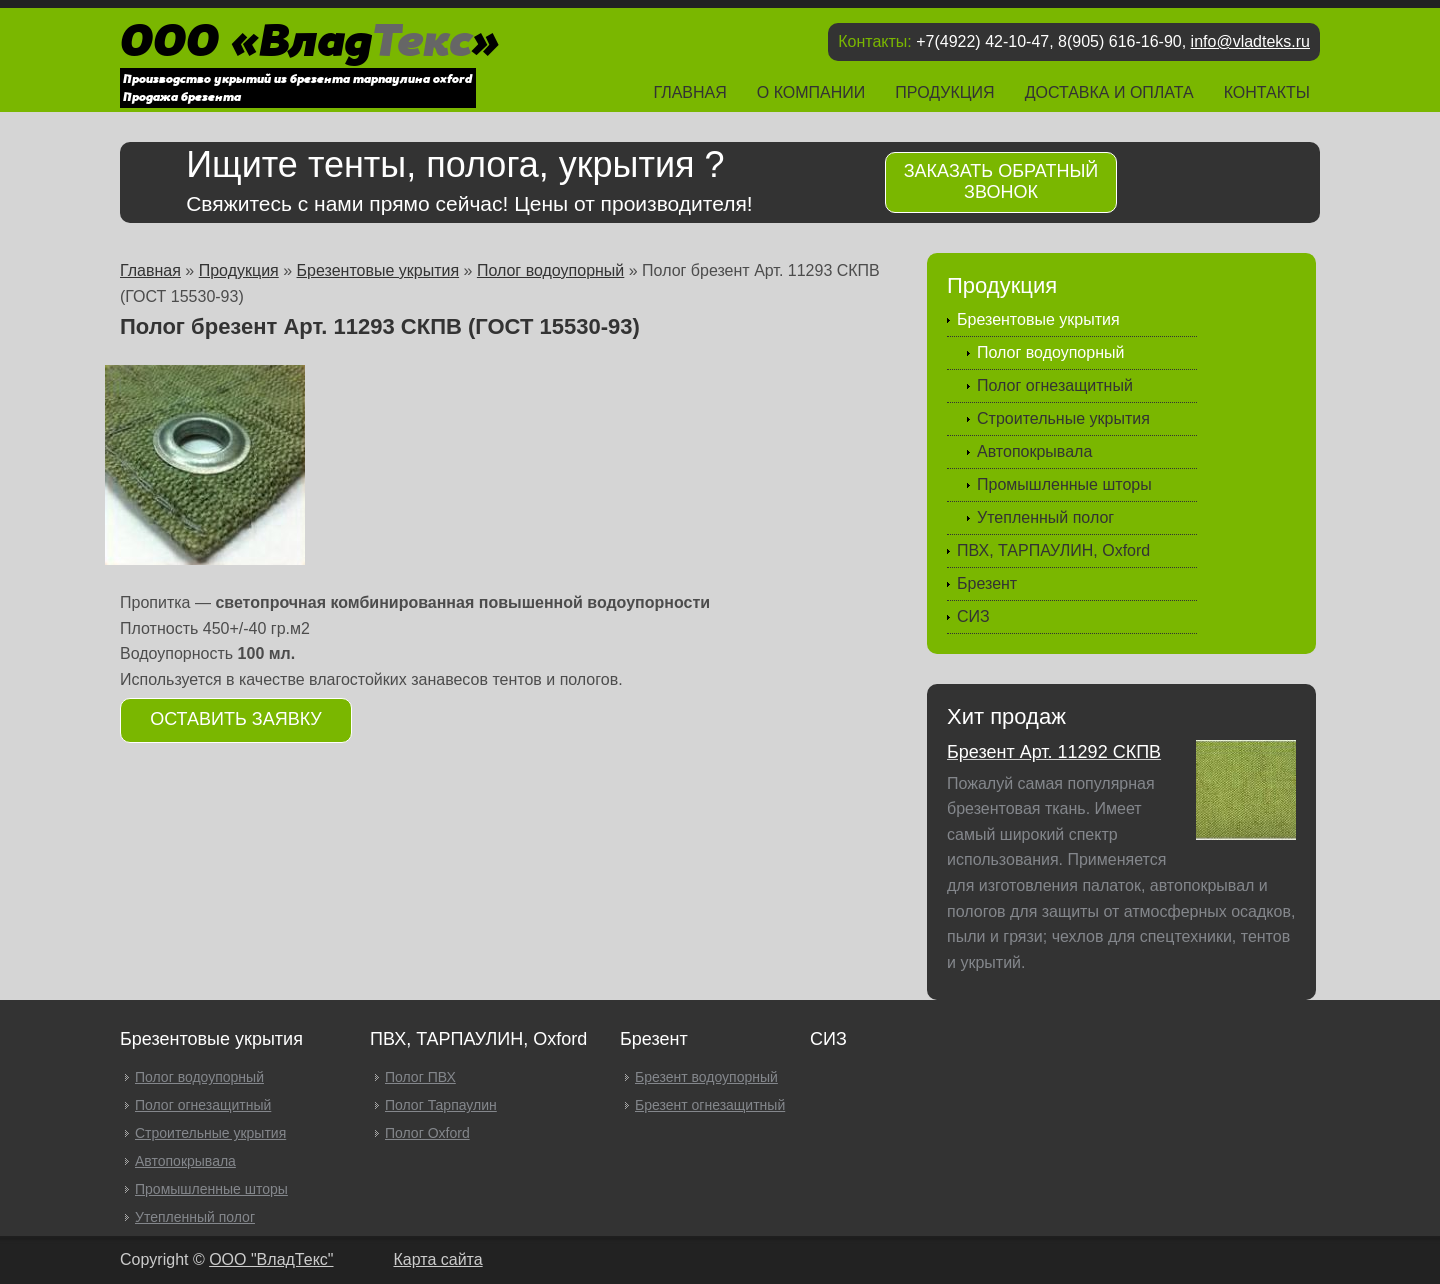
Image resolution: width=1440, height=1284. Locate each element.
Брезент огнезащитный (710, 1105)
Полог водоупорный (550, 270)
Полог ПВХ (420, 1077)
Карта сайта (438, 1259)
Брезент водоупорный (706, 1077)
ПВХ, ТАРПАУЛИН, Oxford (1053, 550)
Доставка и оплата (1109, 92)
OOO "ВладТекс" (271, 1259)
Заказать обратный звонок (1001, 181)
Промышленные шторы (1064, 484)
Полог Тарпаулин (441, 1105)
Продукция (944, 92)
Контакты (1267, 92)
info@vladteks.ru (1250, 41)
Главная (689, 92)
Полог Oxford (427, 1133)
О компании (811, 92)
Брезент (987, 583)
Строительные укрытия (1063, 418)
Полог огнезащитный (1055, 385)
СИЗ (973, 616)
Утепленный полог (1045, 517)
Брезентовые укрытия (378, 270)
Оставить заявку (236, 719)
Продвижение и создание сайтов (1277, 1262)
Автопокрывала (1034, 451)
